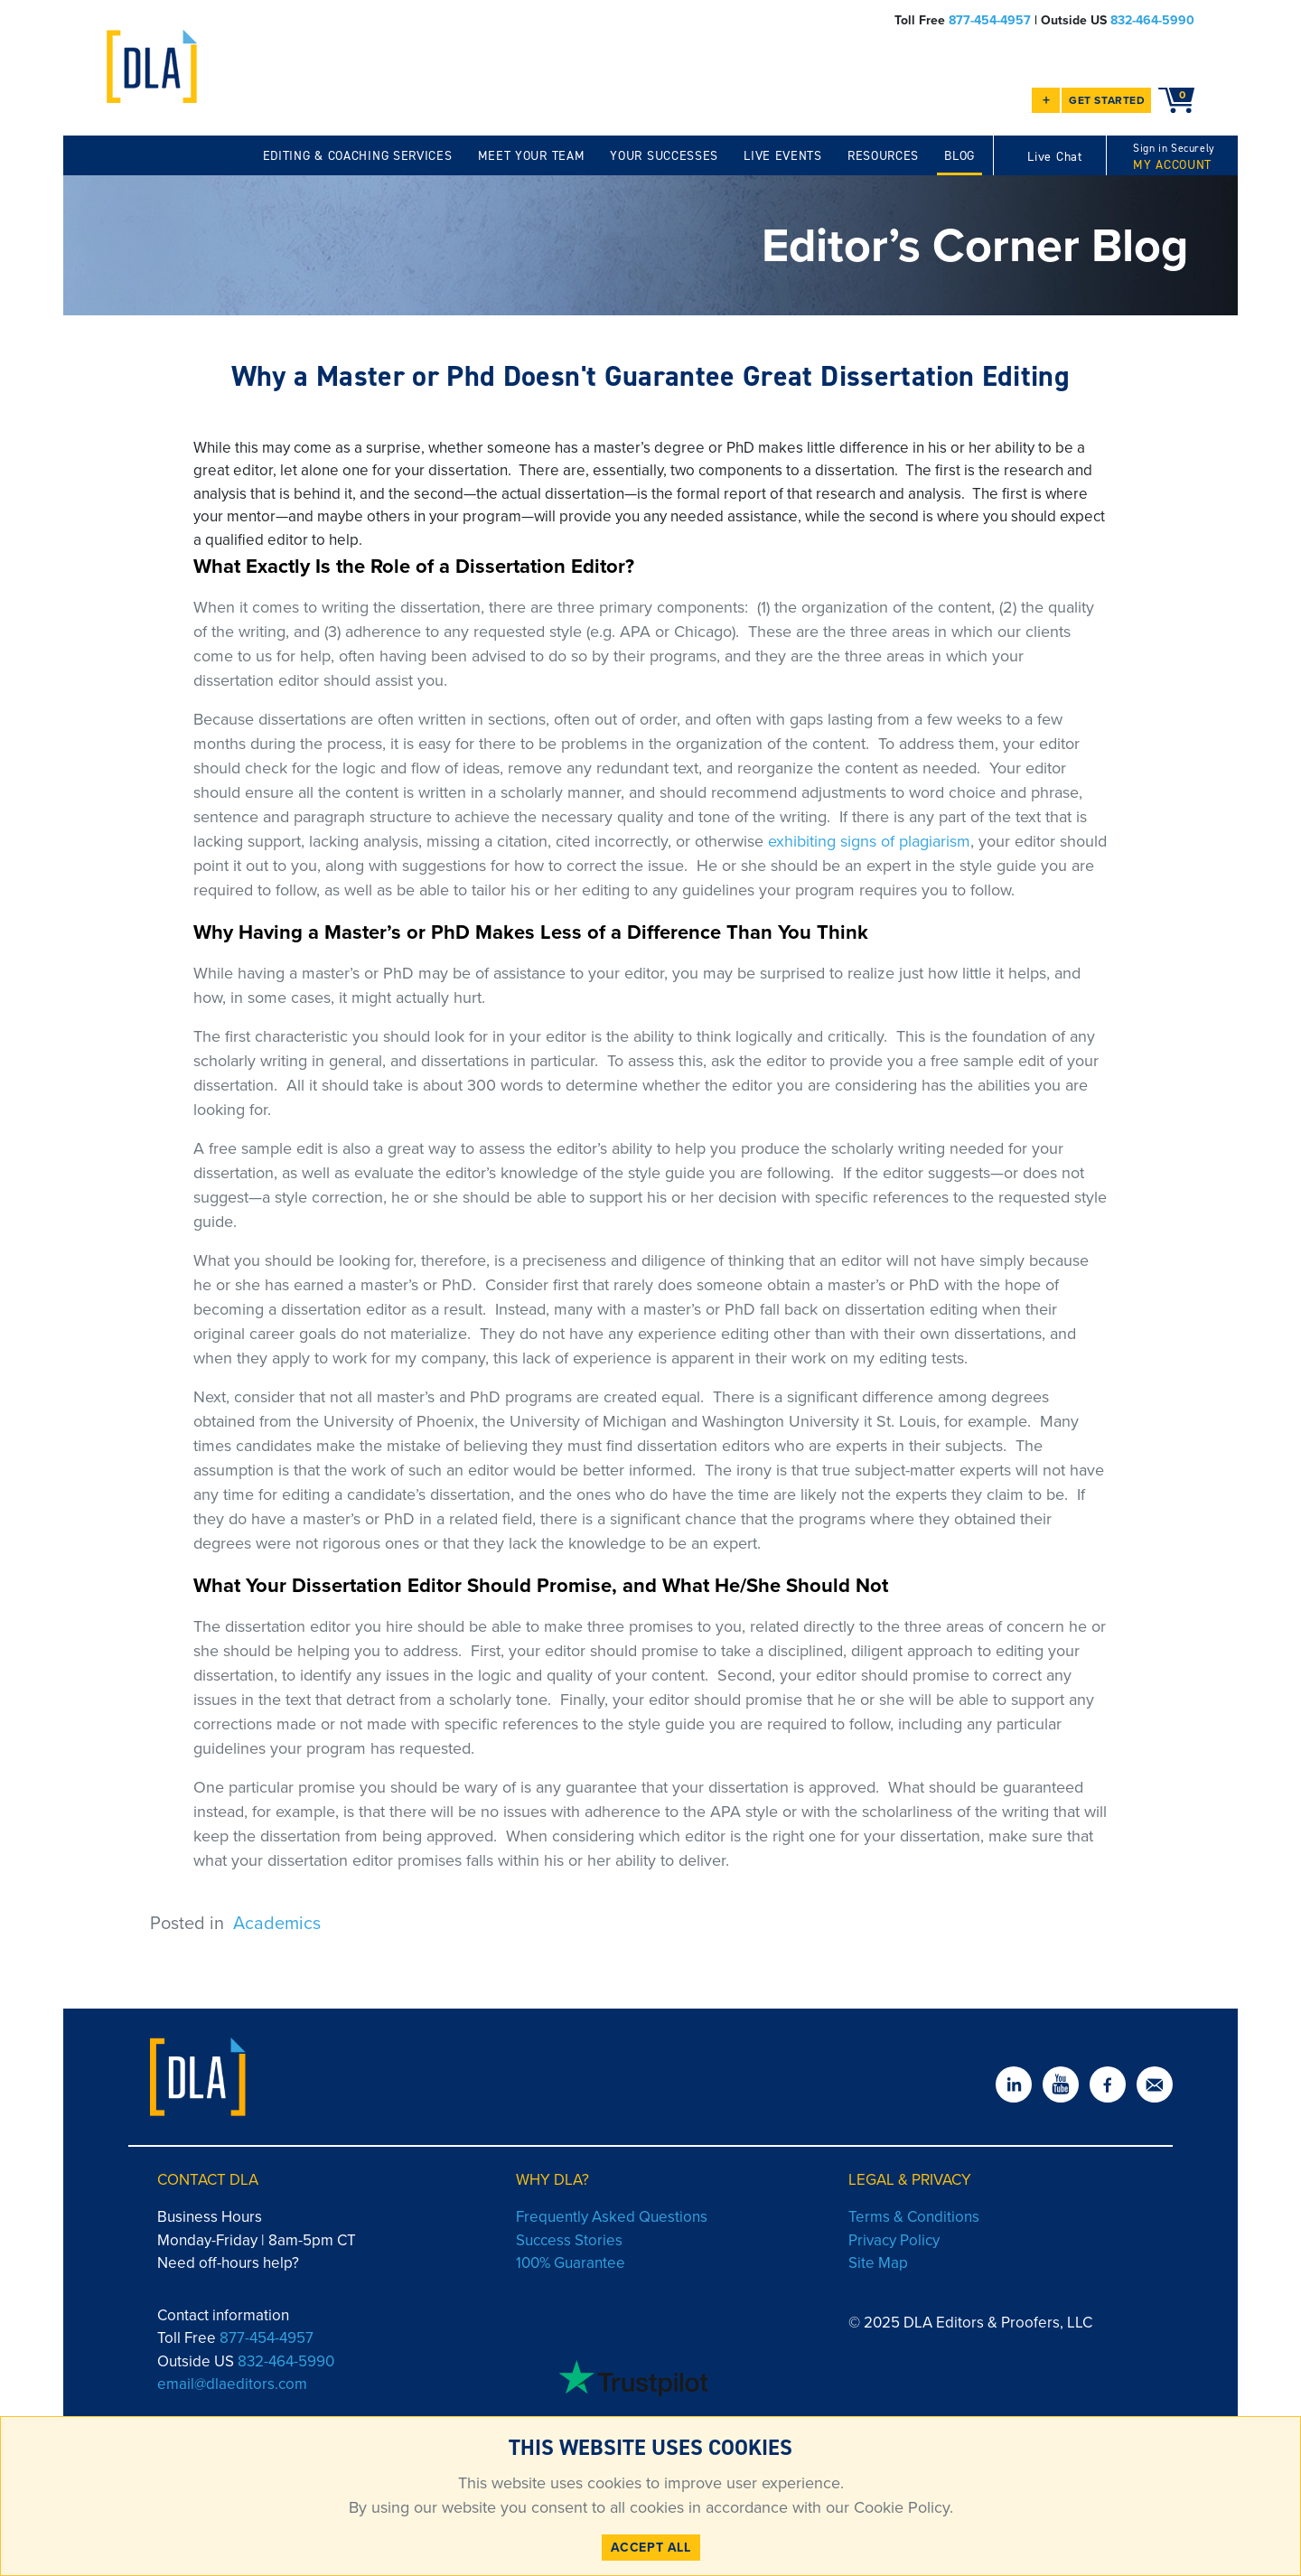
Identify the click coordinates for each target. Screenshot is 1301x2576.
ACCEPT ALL (651, 2547)
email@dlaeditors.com (232, 2384)
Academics (277, 1922)
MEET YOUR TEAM (531, 155)
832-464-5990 (1152, 20)
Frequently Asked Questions (611, 2217)
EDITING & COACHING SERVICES (358, 155)
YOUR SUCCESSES (664, 155)
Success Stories (569, 2240)
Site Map (878, 2263)
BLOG (959, 155)
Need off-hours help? (228, 2263)
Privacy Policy (894, 2240)
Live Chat (1054, 156)
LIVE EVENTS (783, 155)
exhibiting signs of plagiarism (869, 841)
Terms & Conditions (913, 2217)
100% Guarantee (570, 2263)
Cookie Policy (899, 2507)
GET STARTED (1107, 100)
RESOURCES (883, 155)
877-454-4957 (990, 20)
